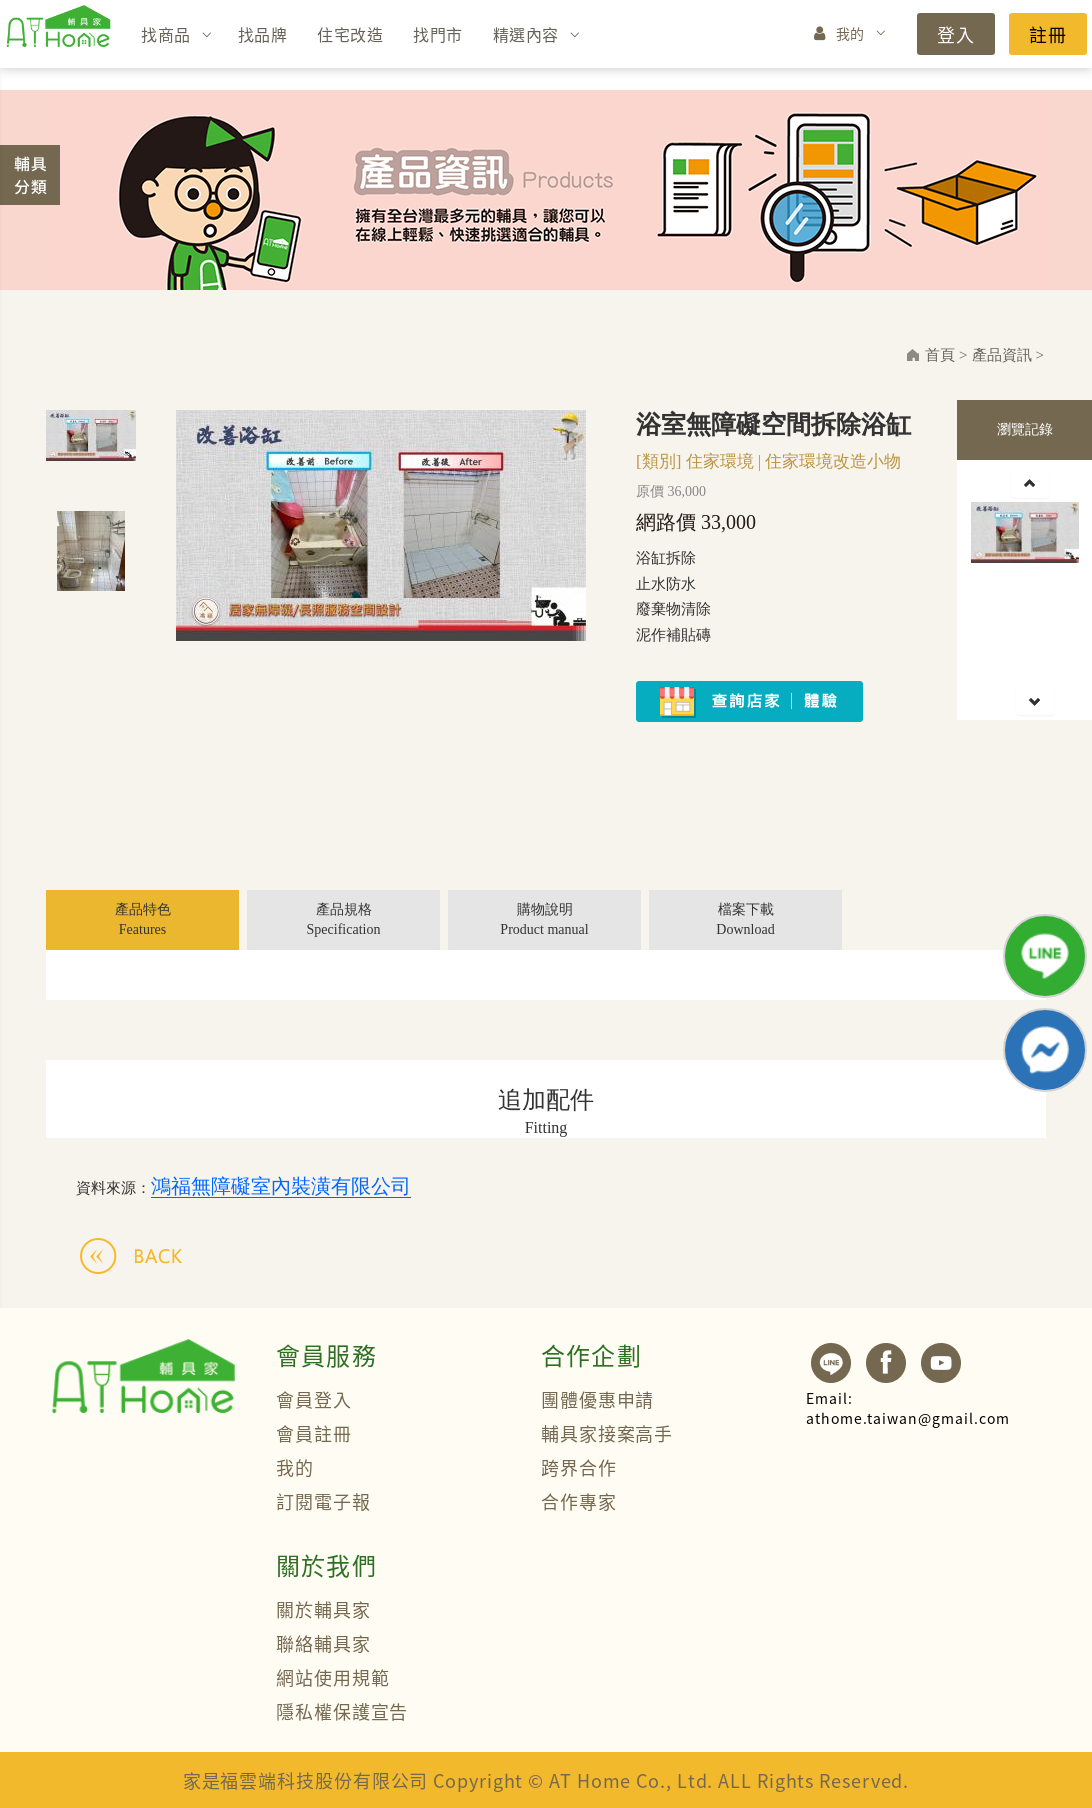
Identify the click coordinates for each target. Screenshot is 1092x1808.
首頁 (940, 355)
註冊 (1048, 34)
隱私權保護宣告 (342, 1711)
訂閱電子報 (323, 1501)
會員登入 (314, 1399)
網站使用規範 (332, 1677)
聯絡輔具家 (323, 1643)
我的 (850, 33)
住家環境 (720, 461)
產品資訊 (1002, 355)
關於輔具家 (323, 1609)
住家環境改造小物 (833, 461)
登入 (956, 34)
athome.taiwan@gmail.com (908, 1408)
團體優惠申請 (597, 1399)
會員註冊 (314, 1433)
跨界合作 (579, 1467)
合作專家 (579, 1501)
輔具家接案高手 (607, 1433)
